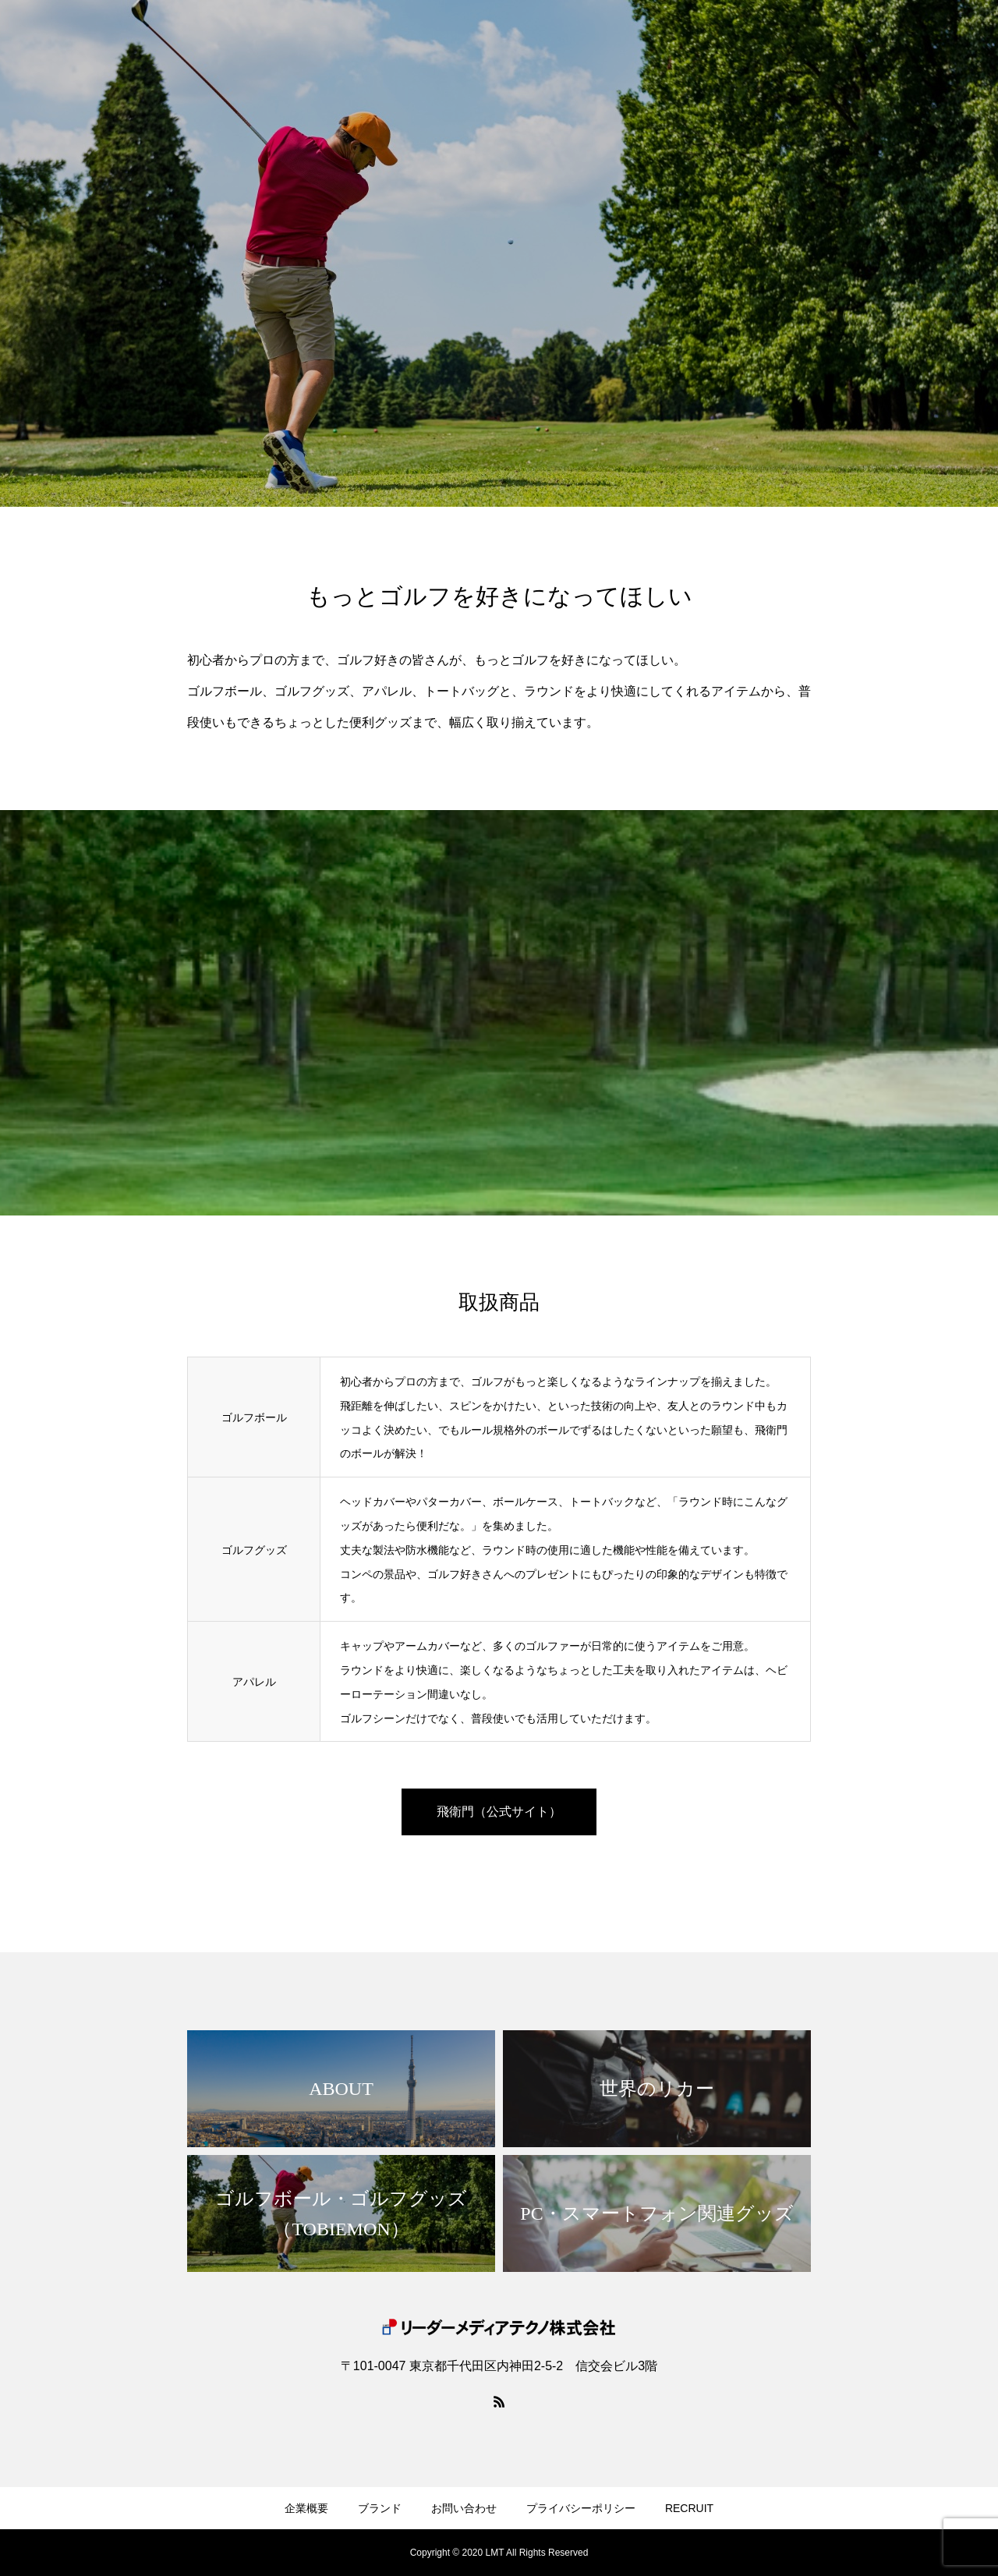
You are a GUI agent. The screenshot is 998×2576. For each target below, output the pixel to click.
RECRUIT (689, 2508)
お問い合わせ (464, 2508)
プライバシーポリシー (580, 2508)
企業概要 (306, 2508)
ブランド (380, 2508)
